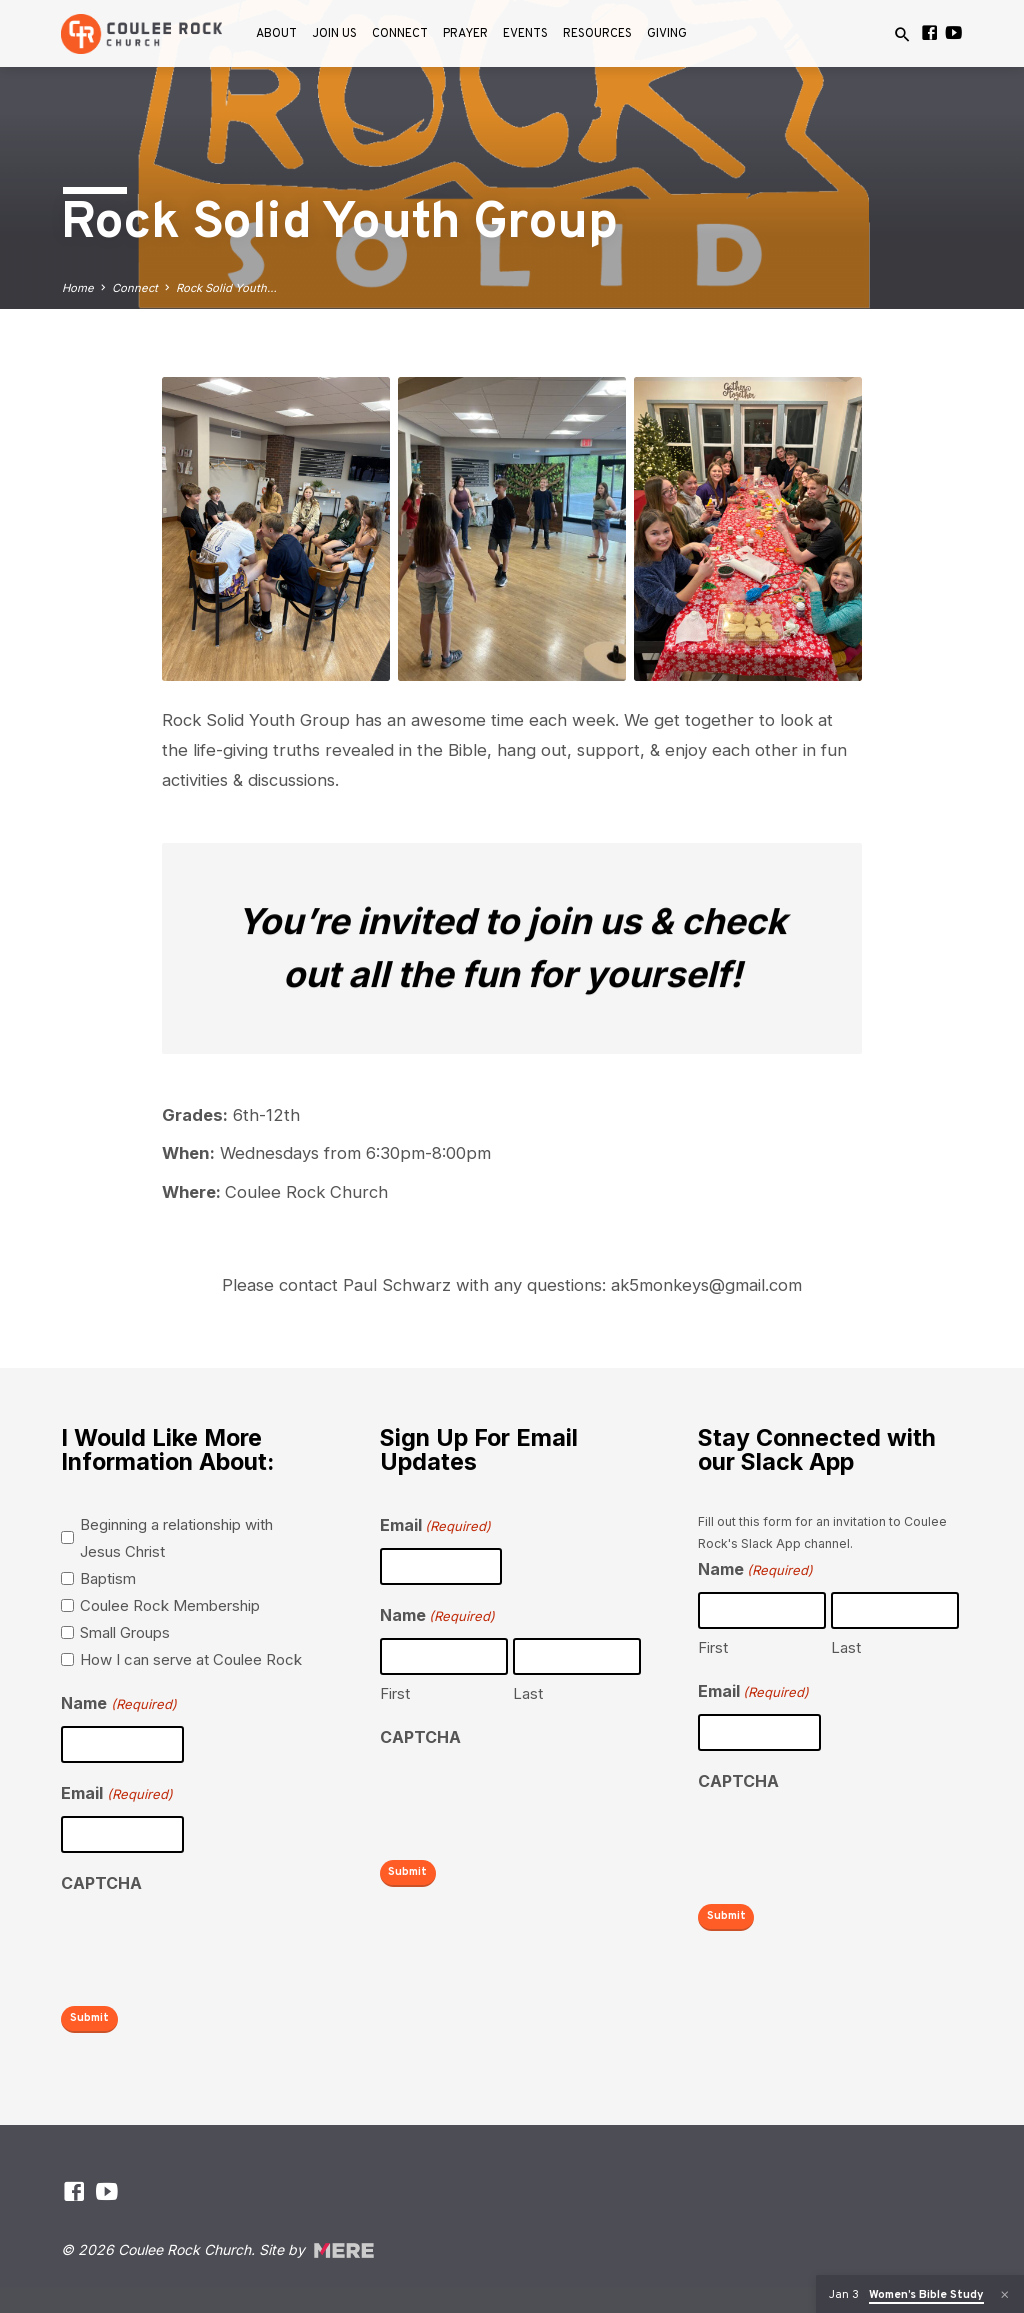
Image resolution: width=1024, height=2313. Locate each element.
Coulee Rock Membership (170, 1605)
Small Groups (125, 1632)
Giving (667, 34)
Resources (597, 34)
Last (528, 1693)
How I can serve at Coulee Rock (191, 1659)
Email (116, 1794)
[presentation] (213, 1945)
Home (78, 288)
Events (525, 34)
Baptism (108, 1578)
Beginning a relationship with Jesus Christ (176, 1538)
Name (118, 1704)
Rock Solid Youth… (226, 288)
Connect (400, 34)
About (276, 34)
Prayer (465, 34)
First (395, 1693)
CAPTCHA (101, 1883)
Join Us (334, 34)
